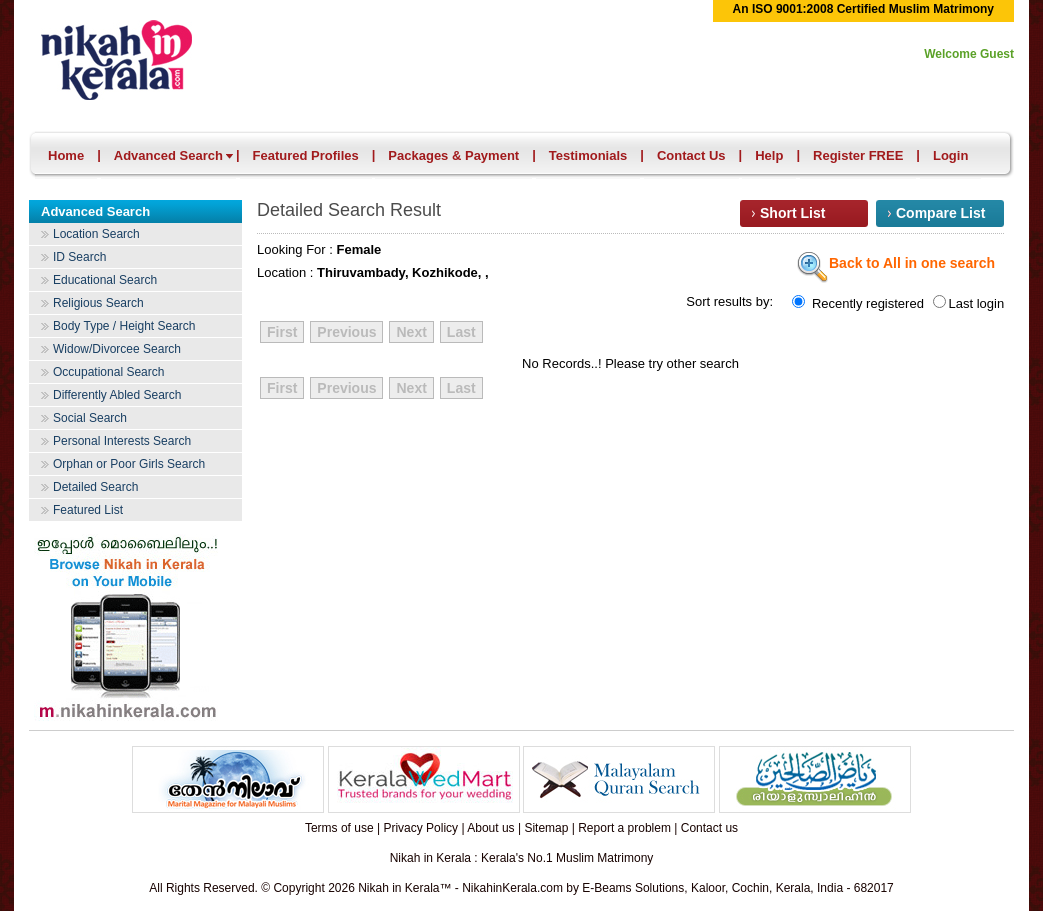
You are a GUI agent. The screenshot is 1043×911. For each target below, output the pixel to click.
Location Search (96, 234)
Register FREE (858, 155)
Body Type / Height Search (124, 326)
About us (490, 828)
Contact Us (691, 155)
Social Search (90, 418)
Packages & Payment (453, 155)
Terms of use (339, 828)
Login (950, 155)
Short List (792, 213)
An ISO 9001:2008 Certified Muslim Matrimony (863, 9)
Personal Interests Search (122, 441)
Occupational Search (108, 372)
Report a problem (624, 828)
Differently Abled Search (117, 395)
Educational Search (105, 280)
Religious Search (98, 303)
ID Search (79, 257)
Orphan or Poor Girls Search (129, 464)
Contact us (709, 828)
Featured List (88, 510)
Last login (969, 303)
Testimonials (588, 155)
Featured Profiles (306, 155)
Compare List (940, 213)
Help (769, 155)
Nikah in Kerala (135, 57)
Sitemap (546, 828)
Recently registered (859, 303)
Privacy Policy (420, 828)
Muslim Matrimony (604, 858)
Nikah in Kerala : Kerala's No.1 (471, 858)
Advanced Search (174, 155)
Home (66, 155)
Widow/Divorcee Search (117, 349)
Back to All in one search (896, 264)
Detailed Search (95, 487)
